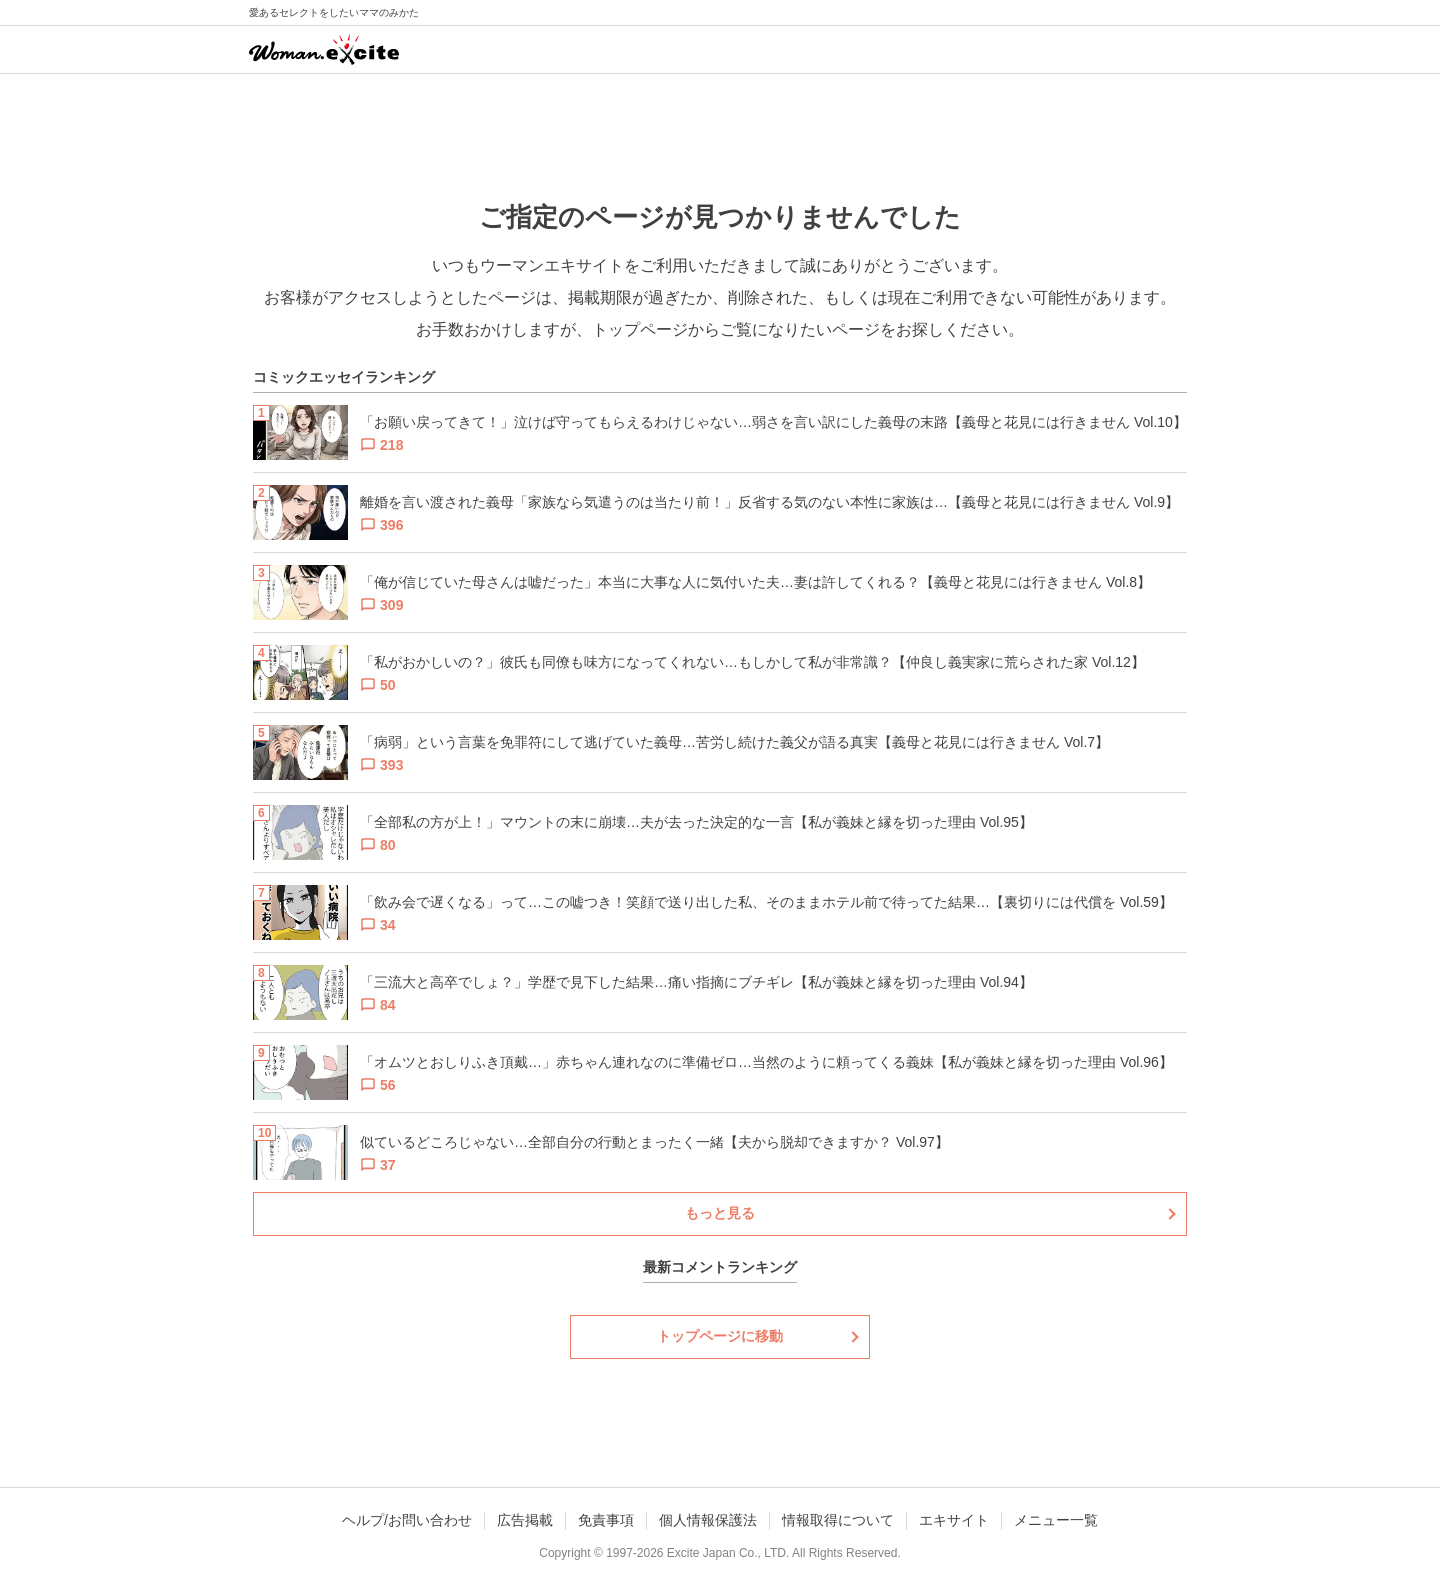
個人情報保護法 (708, 1520)
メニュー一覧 (1056, 1520)
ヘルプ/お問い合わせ (407, 1520)
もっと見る (720, 1213)
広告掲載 (525, 1520)
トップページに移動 (720, 1336)
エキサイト (954, 1520)
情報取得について (838, 1520)
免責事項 (606, 1520)
